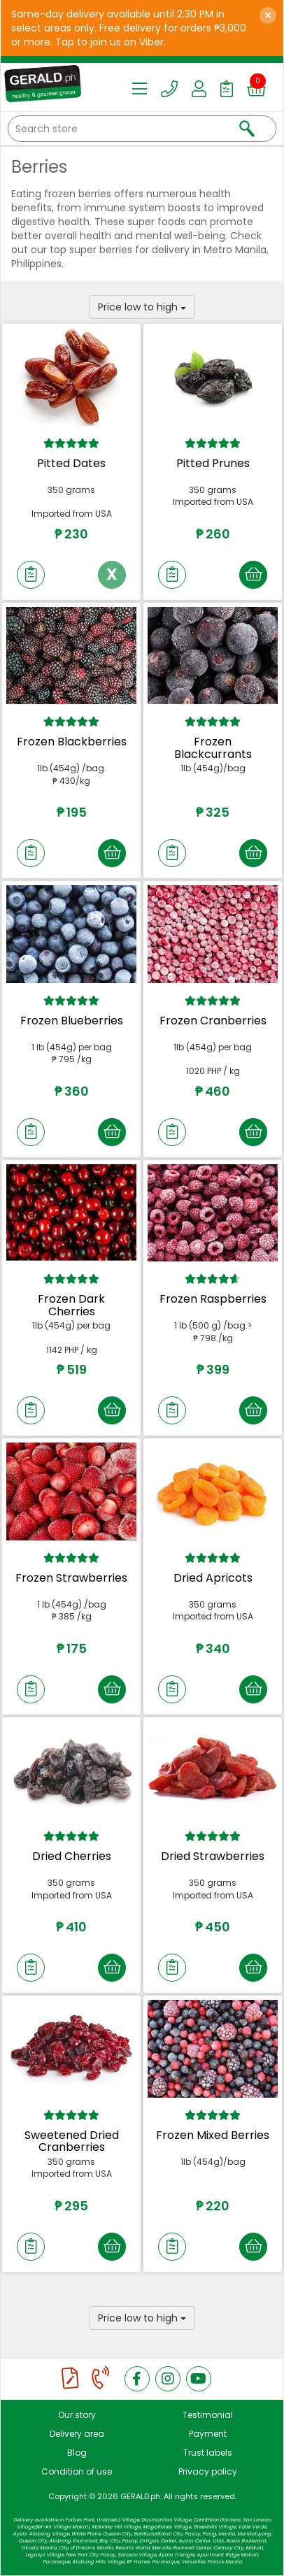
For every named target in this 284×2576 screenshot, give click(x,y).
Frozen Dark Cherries (71, 1305)
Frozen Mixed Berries (212, 2135)
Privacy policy (207, 2471)
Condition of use (76, 2471)
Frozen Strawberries (71, 1578)
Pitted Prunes (213, 463)
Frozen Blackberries (72, 742)
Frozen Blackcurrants (213, 748)
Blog (77, 2453)
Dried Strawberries (212, 1856)
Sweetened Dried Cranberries (71, 2141)
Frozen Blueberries (71, 1020)
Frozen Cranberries (213, 1020)
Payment (208, 2434)
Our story (77, 2415)
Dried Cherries (71, 1856)
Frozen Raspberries (213, 1299)
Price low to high (142, 307)
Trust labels (207, 2453)
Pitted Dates (71, 463)
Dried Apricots (213, 1578)
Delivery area (77, 2434)
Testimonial (208, 2415)
